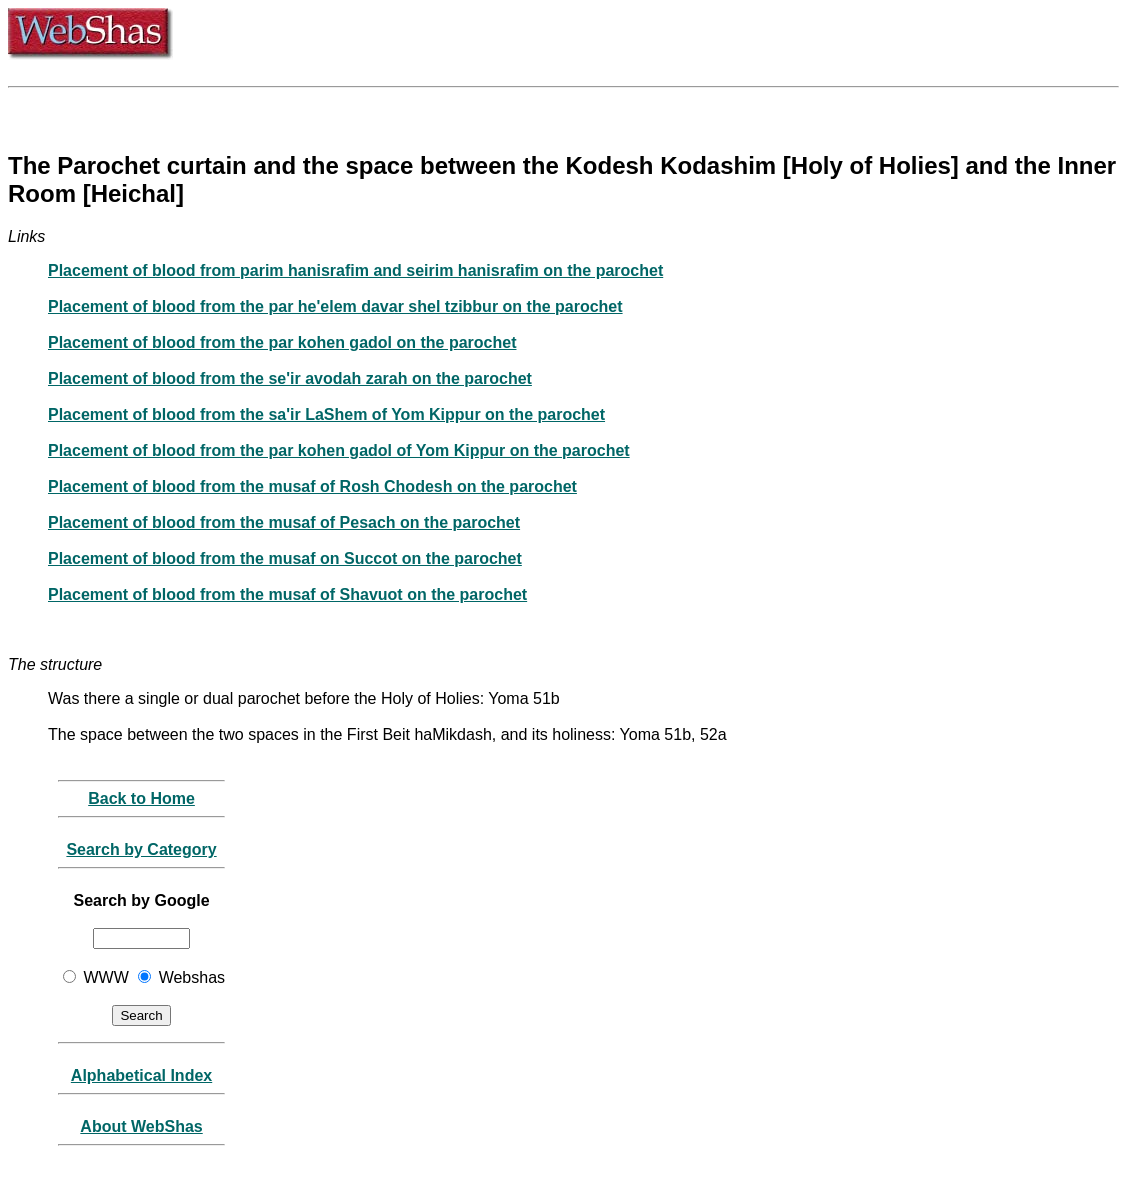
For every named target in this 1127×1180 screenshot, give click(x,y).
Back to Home (141, 798)
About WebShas (141, 1126)
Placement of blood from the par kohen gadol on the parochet (282, 342)
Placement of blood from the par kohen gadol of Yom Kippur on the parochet (339, 450)
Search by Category (141, 849)
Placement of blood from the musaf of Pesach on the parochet (284, 522)
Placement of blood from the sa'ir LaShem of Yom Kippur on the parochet (326, 414)
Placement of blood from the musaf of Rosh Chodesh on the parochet (312, 486)
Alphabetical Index (141, 1075)
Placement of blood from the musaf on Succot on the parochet (285, 558)
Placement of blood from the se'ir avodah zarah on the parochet (290, 378)
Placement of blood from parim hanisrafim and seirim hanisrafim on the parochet (355, 270)
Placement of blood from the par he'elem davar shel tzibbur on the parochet (335, 306)
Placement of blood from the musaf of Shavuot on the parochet (287, 594)
